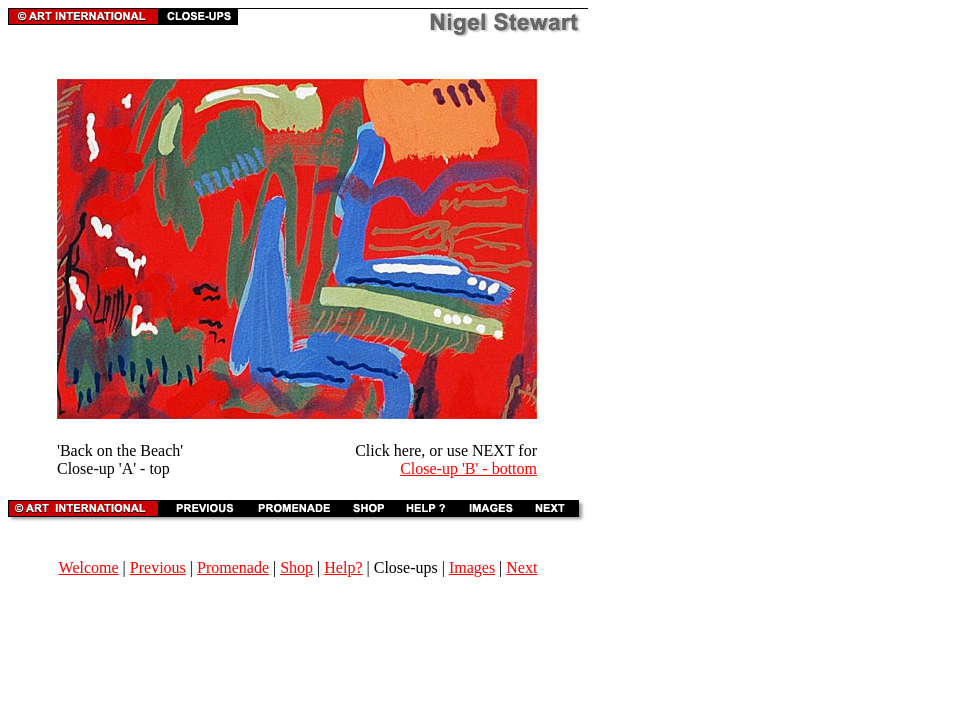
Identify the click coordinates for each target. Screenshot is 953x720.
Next (521, 567)
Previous (158, 567)
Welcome (89, 567)
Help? (343, 567)
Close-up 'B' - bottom (468, 468)
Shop (296, 567)
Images (472, 567)
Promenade (233, 567)
